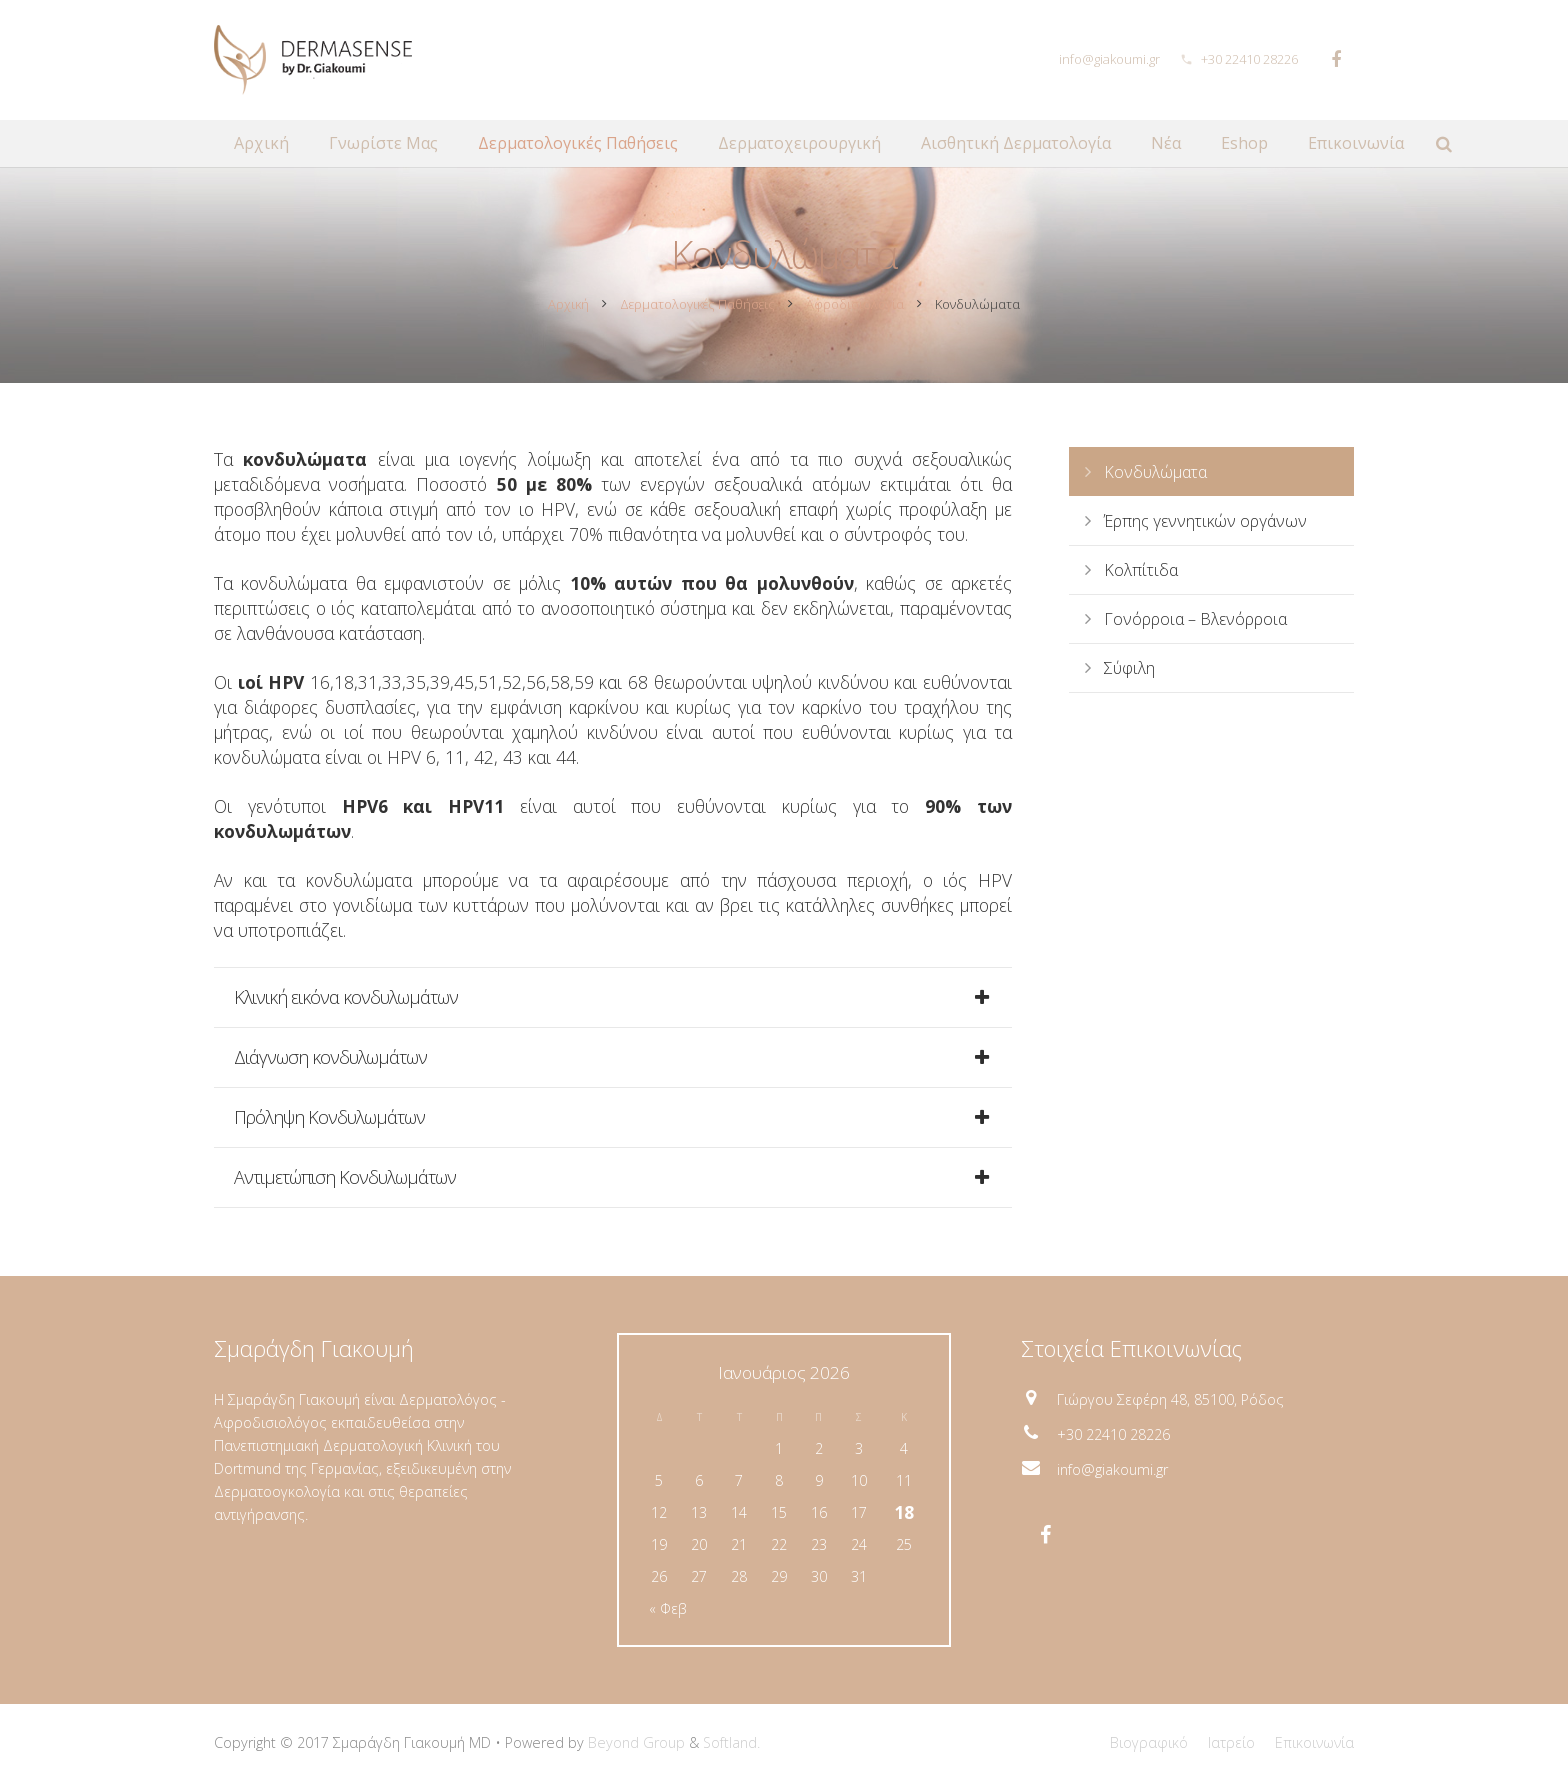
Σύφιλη (1129, 671)
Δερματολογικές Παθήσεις (697, 307)
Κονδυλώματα (1155, 475)
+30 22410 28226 (1249, 59)
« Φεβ (668, 1608)
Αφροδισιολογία (855, 307)
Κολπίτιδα (1141, 573)
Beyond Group (636, 1742)
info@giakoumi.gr (1109, 59)
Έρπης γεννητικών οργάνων (1205, 524)
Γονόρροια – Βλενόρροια (1195, 622)
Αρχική (568, 307)
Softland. (731, 1742)
